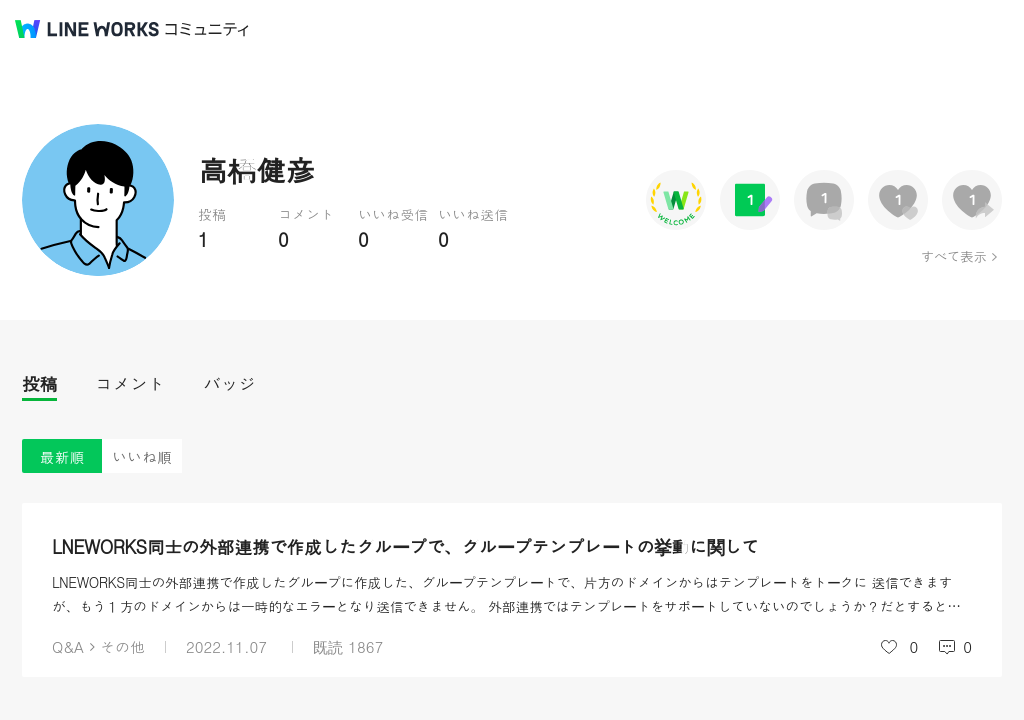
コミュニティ (207, 29)
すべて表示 (953, 256)
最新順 (62, 456)
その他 (122, 646)
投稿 (39, 383)
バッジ (229, 383)
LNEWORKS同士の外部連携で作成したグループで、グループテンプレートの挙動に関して (405, 546)
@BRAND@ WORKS (87, 29)
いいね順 (142, 456)
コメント (130, 383)
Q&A (68, 646)
